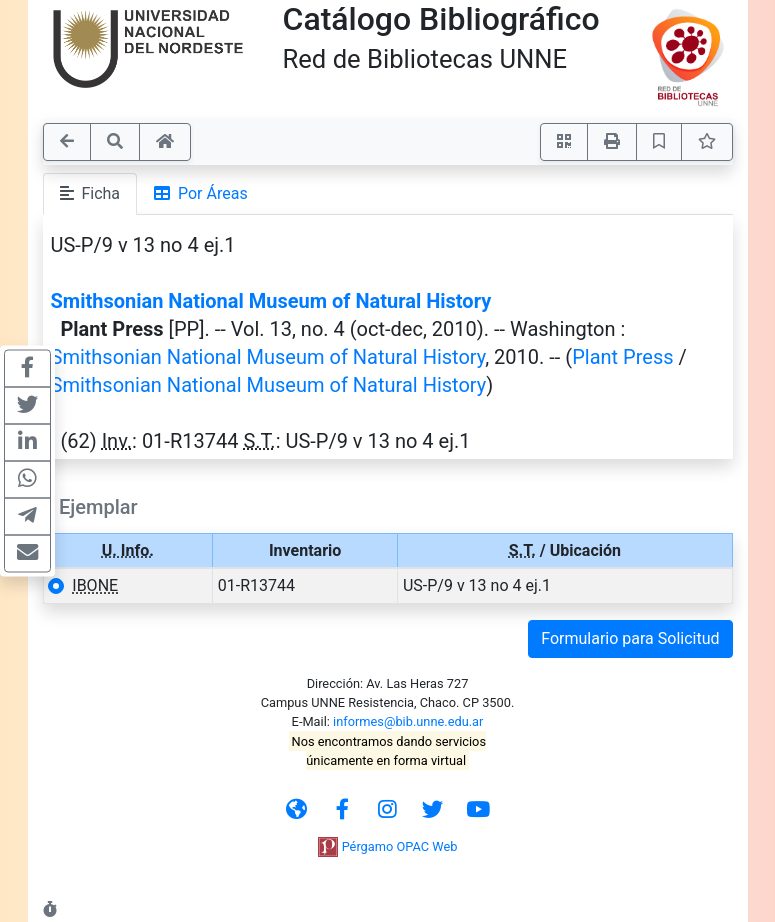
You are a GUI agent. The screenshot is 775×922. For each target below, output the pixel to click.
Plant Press (622, 357)
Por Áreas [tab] (201, 193)
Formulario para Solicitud (630, 638)
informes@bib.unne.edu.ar (408, 721)
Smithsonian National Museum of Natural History (271, 301)
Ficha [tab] (90, 193)
